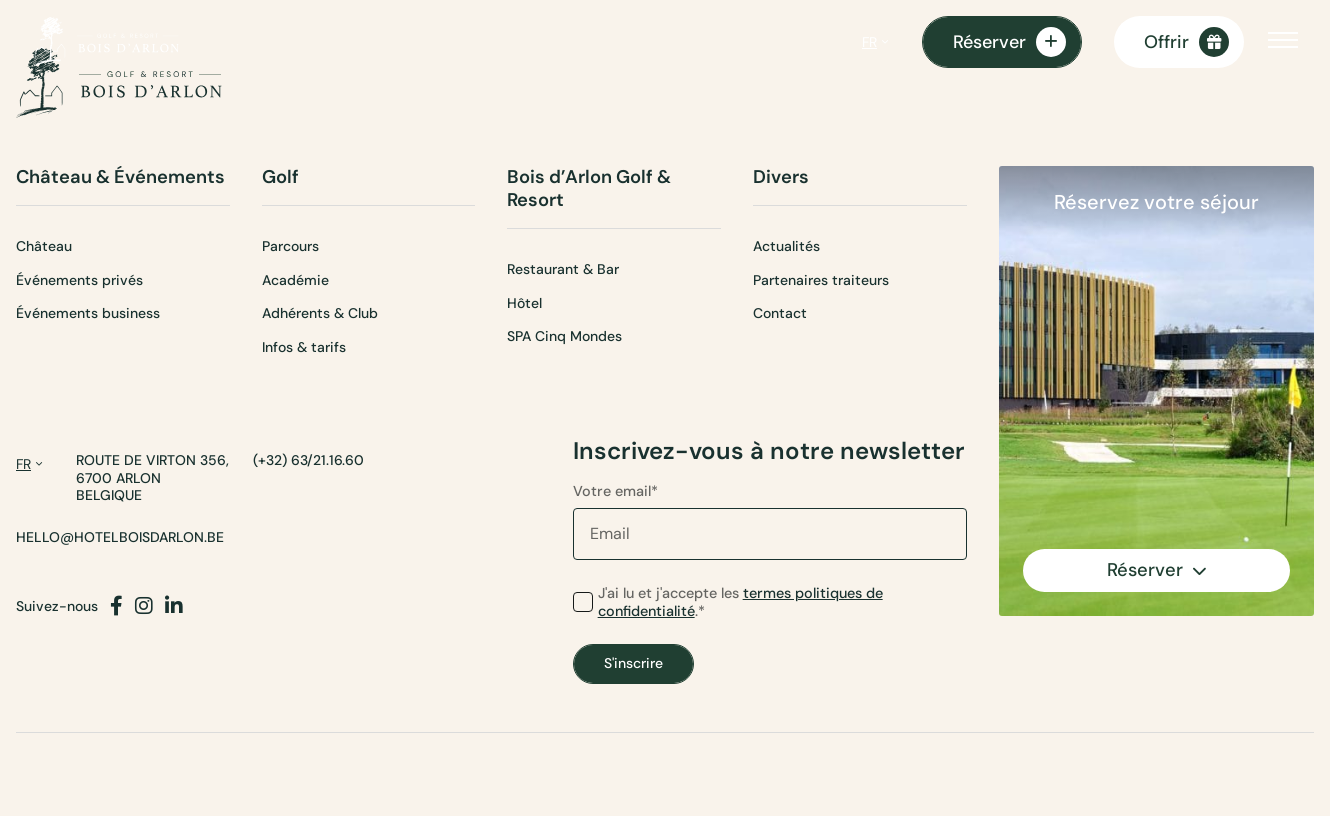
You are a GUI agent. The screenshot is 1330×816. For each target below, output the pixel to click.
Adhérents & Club (320, 313)
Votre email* (770, 521)
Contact (780, 313)
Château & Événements (120, 177)
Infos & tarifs (304, 347)
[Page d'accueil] (105, 42)
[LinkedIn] (174, 606)
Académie (295, 280)
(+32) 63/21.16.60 (308, 460)
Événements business (88, 313)
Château (44, 246)
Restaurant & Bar (563, 269)
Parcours (290, 246)
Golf (280, 177)
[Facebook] (116, 606)
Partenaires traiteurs (821, 280)
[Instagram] (144, 606)
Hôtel (524, 303)
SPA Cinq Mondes (564, 336)
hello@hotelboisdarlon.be (120, 537)
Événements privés (79, 280)
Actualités (786, 246)
